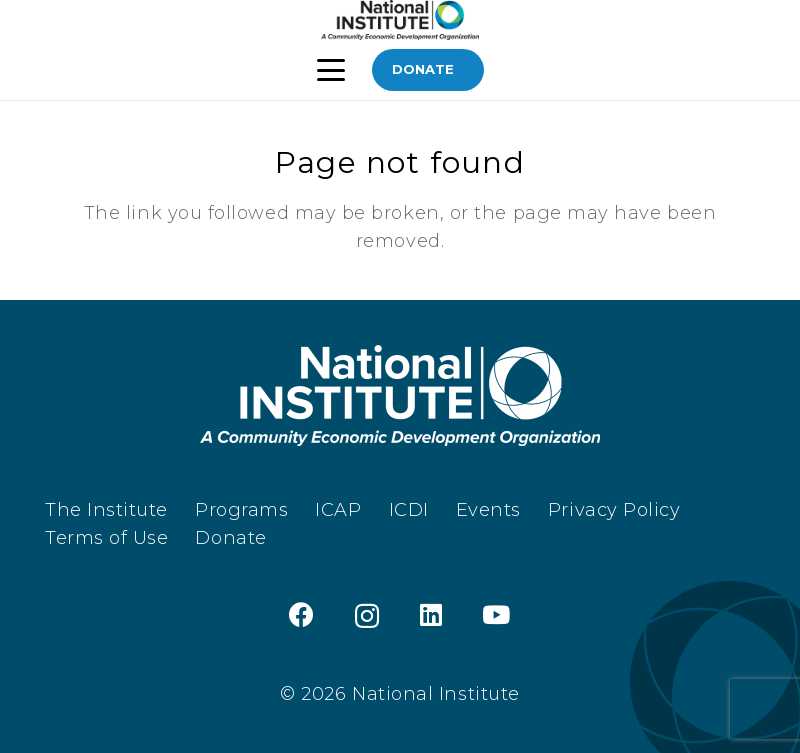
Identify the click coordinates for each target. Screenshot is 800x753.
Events (488, 510)
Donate (230, 538)
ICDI (409, 510)
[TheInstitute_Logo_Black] (400, 20)
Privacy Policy (614, 510)
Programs (241, 510)
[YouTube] (496, 614)
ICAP (338, 510)
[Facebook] (302, 614)
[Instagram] (367, 616)
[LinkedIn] (431, 614)
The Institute (106, 510)
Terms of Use (106, 538)
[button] (331, 70)
